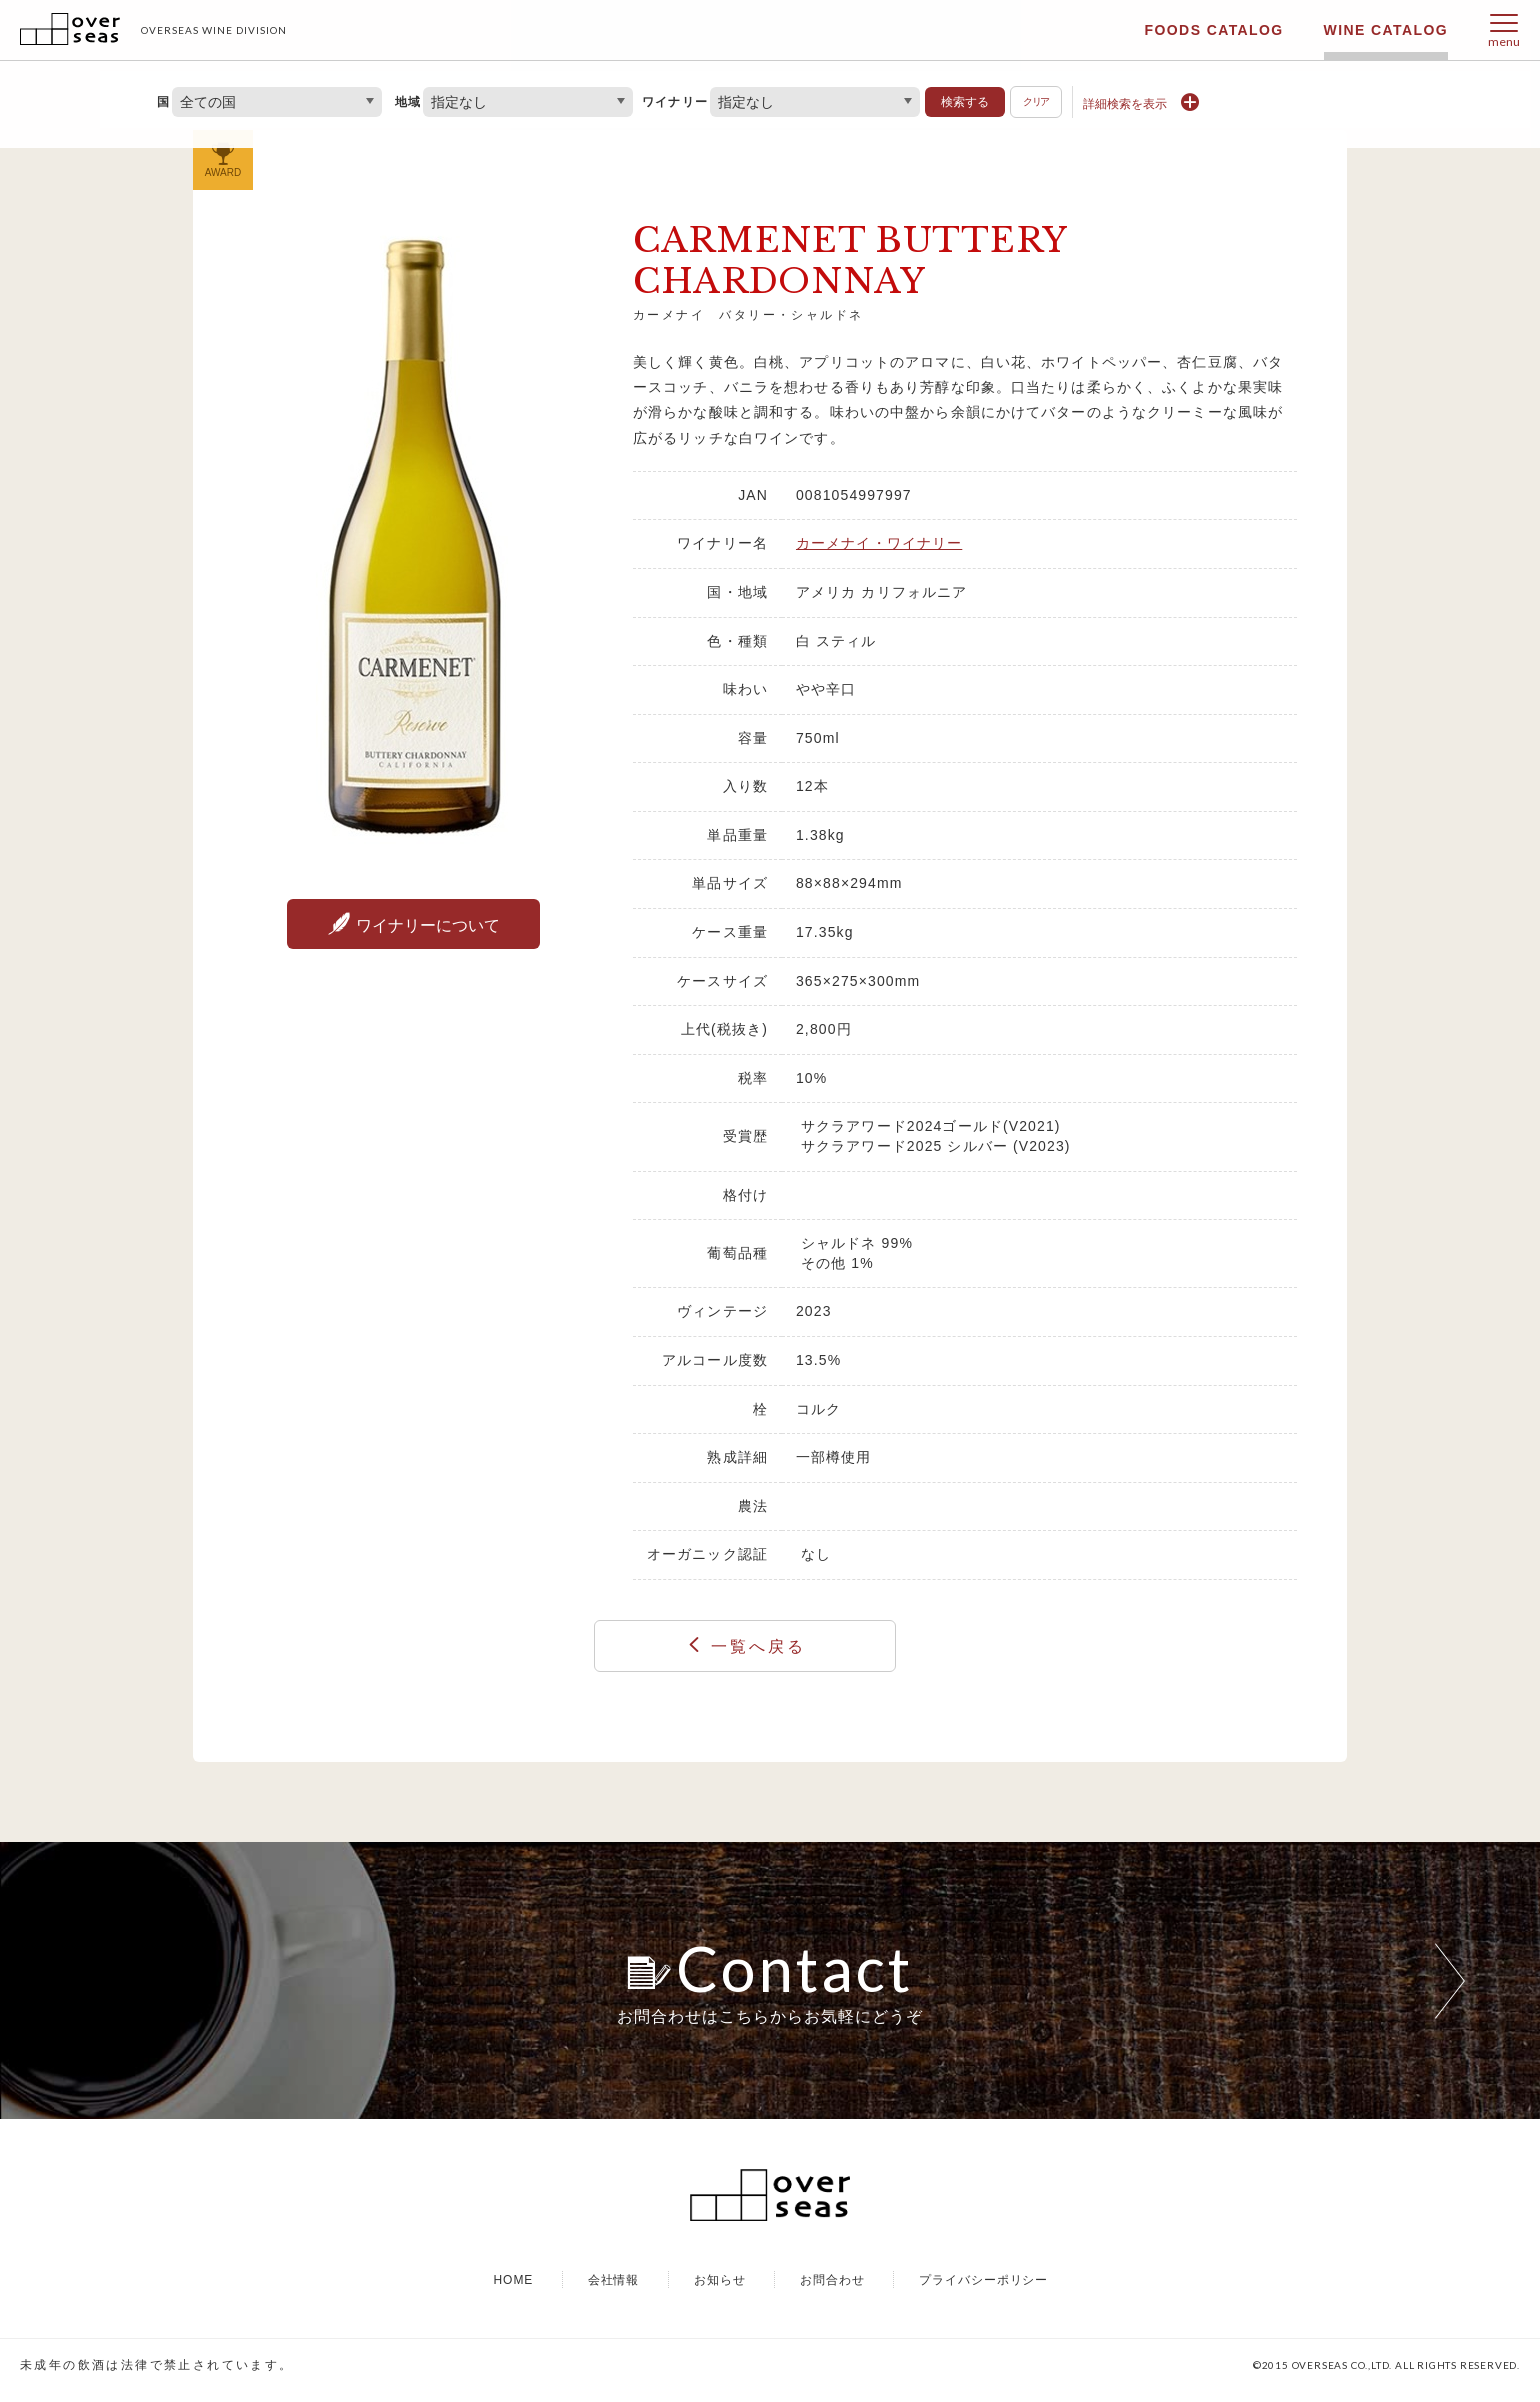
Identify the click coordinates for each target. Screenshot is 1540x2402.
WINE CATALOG (1386, 30)
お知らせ (720, 2290)
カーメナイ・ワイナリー (879, 543)
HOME (513, 2290)
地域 (408, 102)
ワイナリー (675, 102)
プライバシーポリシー (984, 2290)
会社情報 (614, 2290)
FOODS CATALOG (1214, 30)
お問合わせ (832, 2290)
